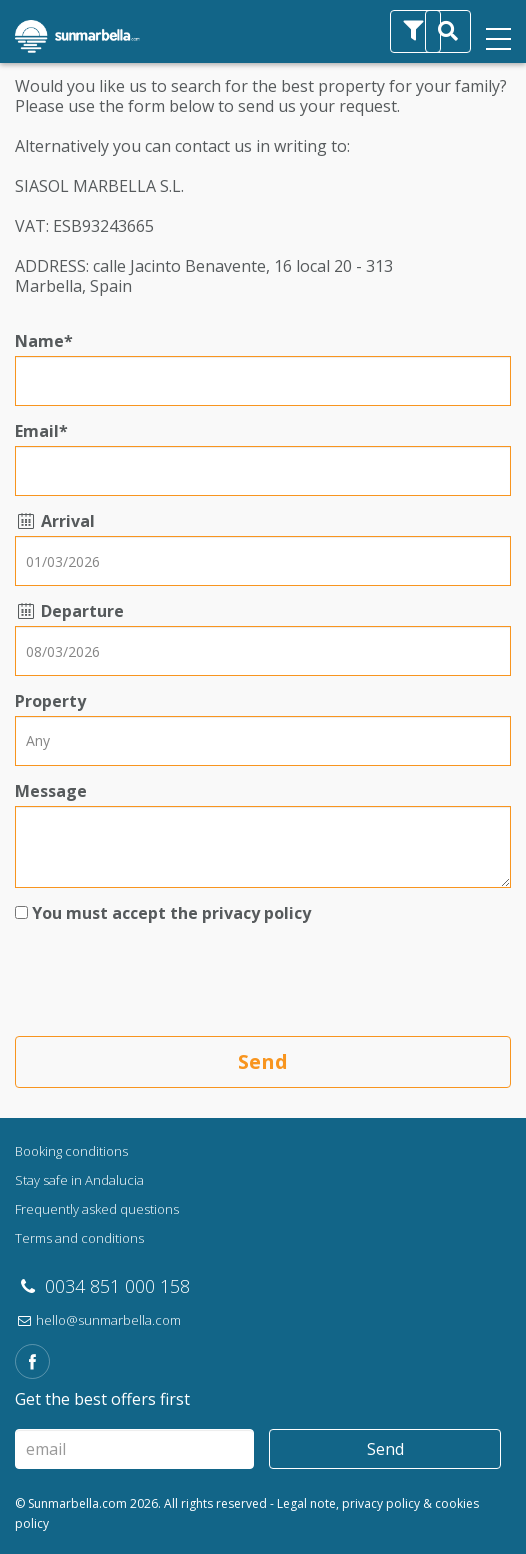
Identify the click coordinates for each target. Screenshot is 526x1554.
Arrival (55, 521)
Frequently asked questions (97, 1209)
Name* (44, 341)
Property (50, 701)
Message (51, 791)
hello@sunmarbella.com (98, 1320)
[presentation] (167, 982)
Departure (69, 611)
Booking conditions (71, 1151)
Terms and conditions (79, 1238)
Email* (41, 431)
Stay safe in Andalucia (79, 1180)
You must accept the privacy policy (171, 913)
